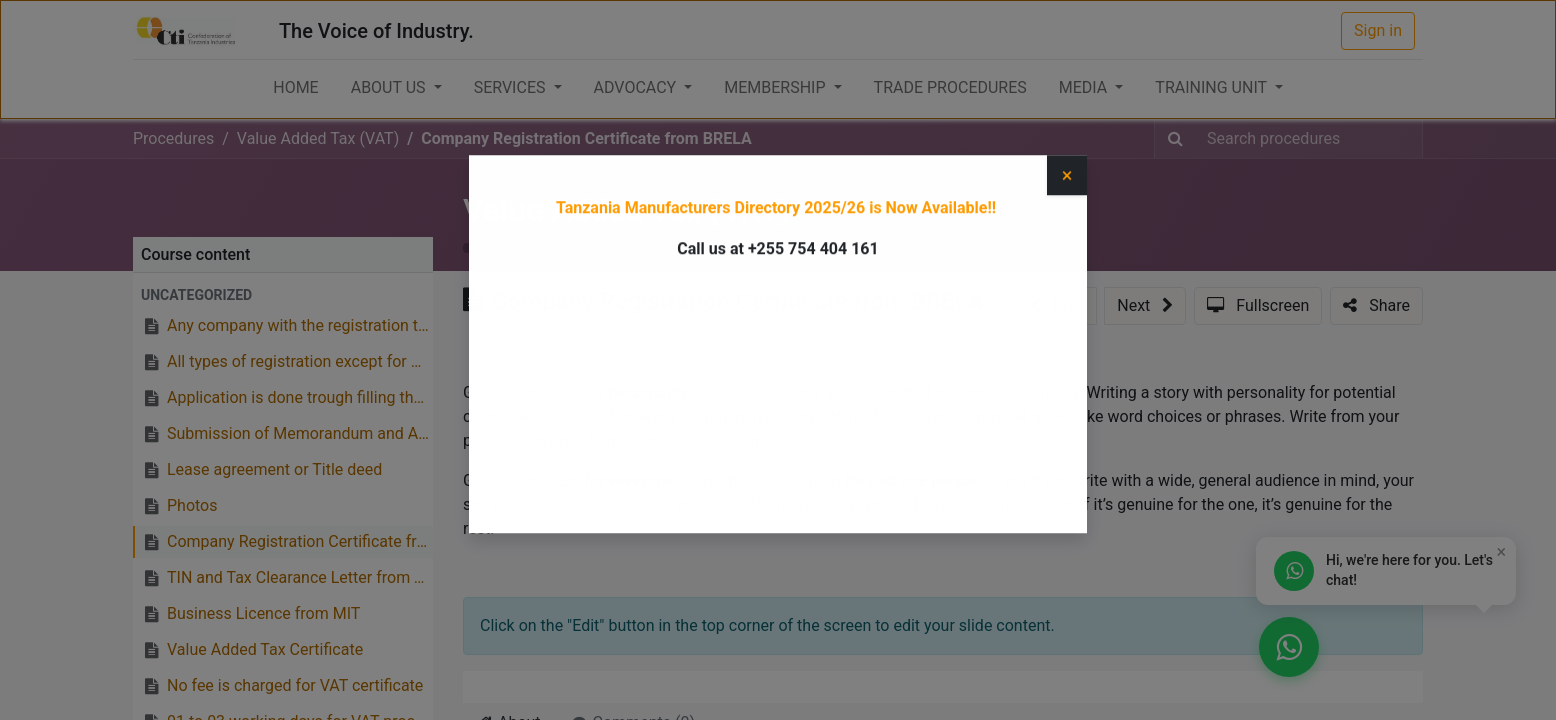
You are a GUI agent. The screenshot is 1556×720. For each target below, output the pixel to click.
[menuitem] (295, 88)
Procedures (173, 138)
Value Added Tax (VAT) (626, 210)
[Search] (1175, 139)
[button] (283, 295)
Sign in (1378, 30)
